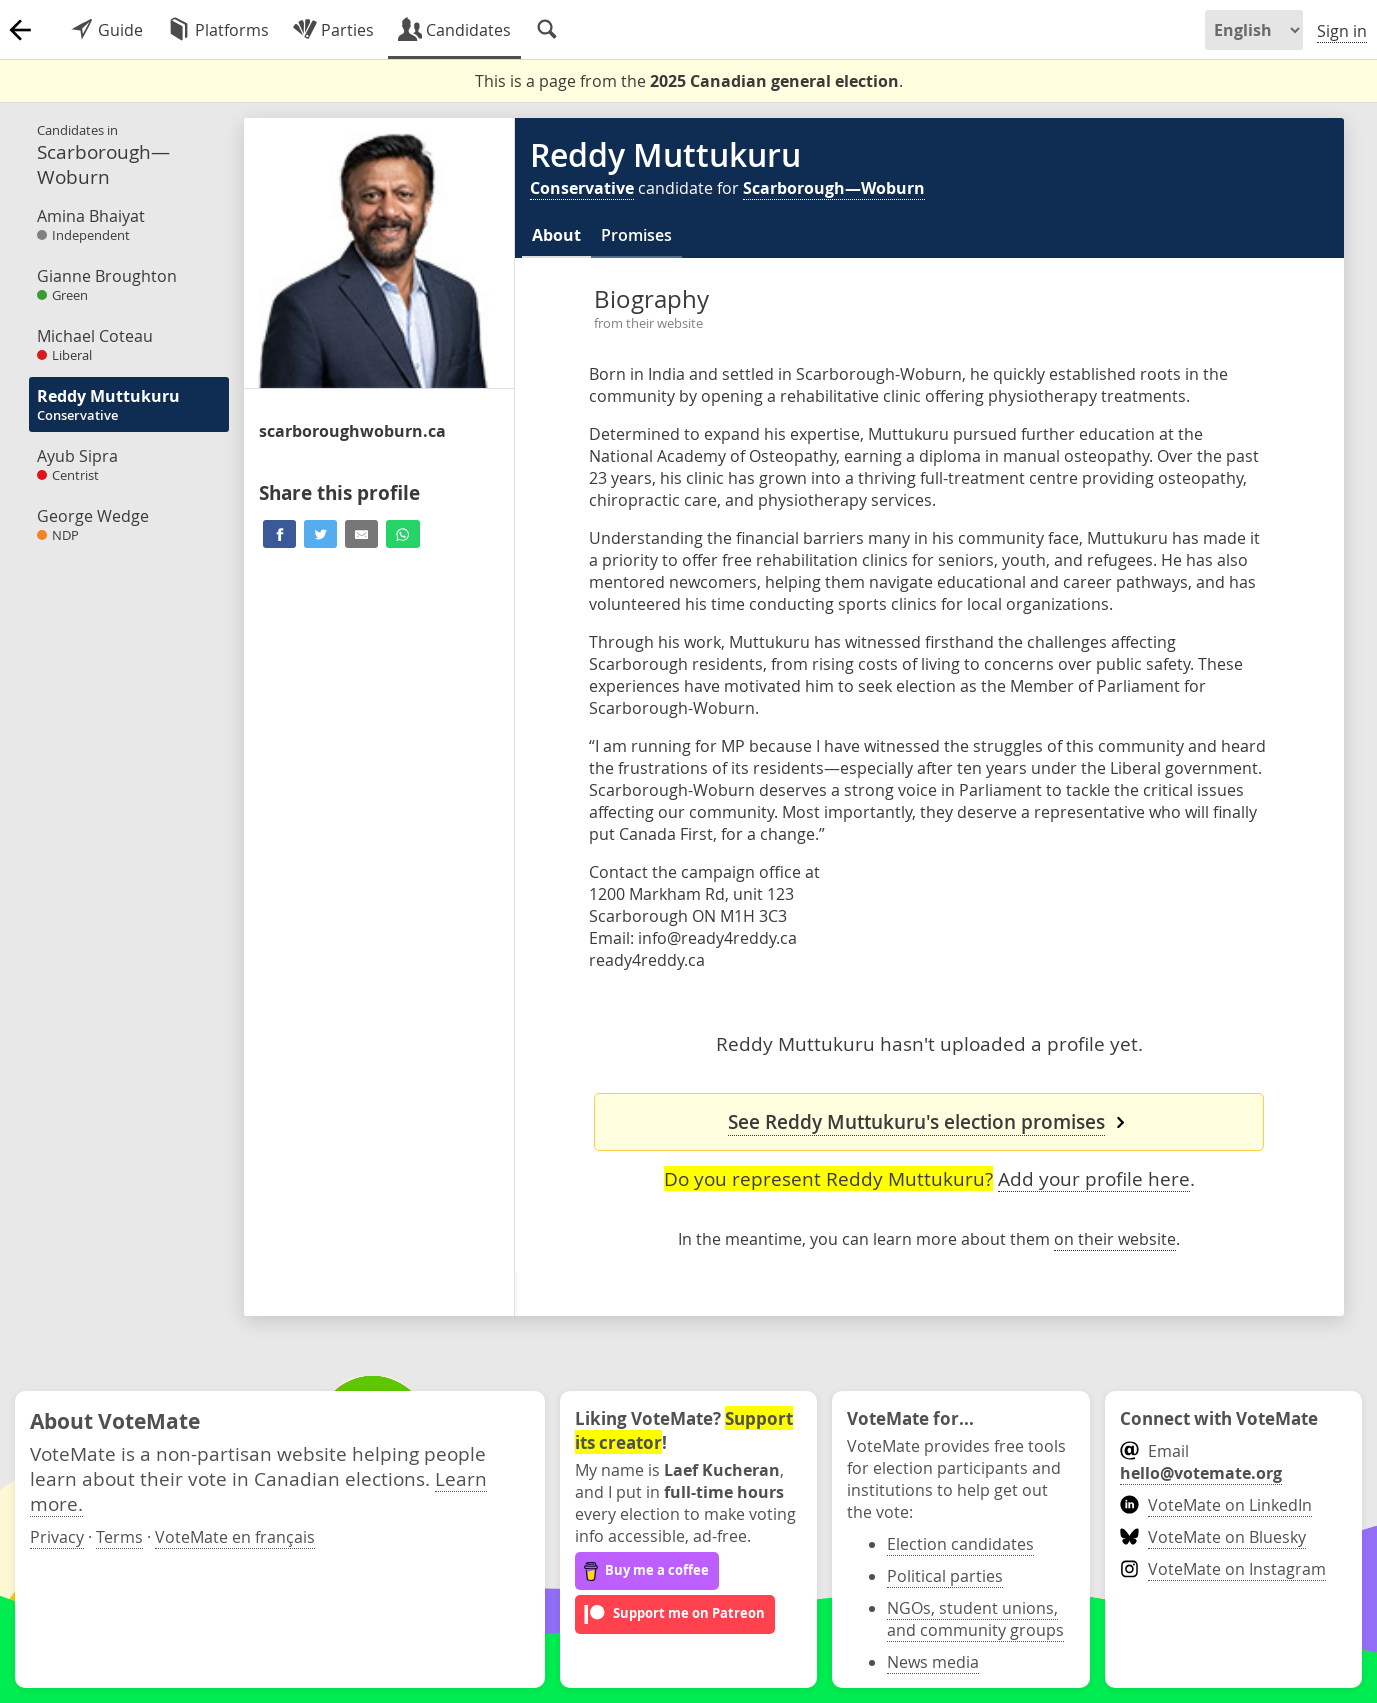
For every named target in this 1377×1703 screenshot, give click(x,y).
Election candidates (960, 1544)
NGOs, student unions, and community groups (975, 1619)
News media (933, 1662)
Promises (636, 235)
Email (1201, 1462)
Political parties (945, 1576)
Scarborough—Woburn (834, 188)
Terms (119, 1537)
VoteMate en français (235, 1537)
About (556, 235)
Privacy (57, 1537)
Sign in (1342, 31)
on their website (1115, 1239)
